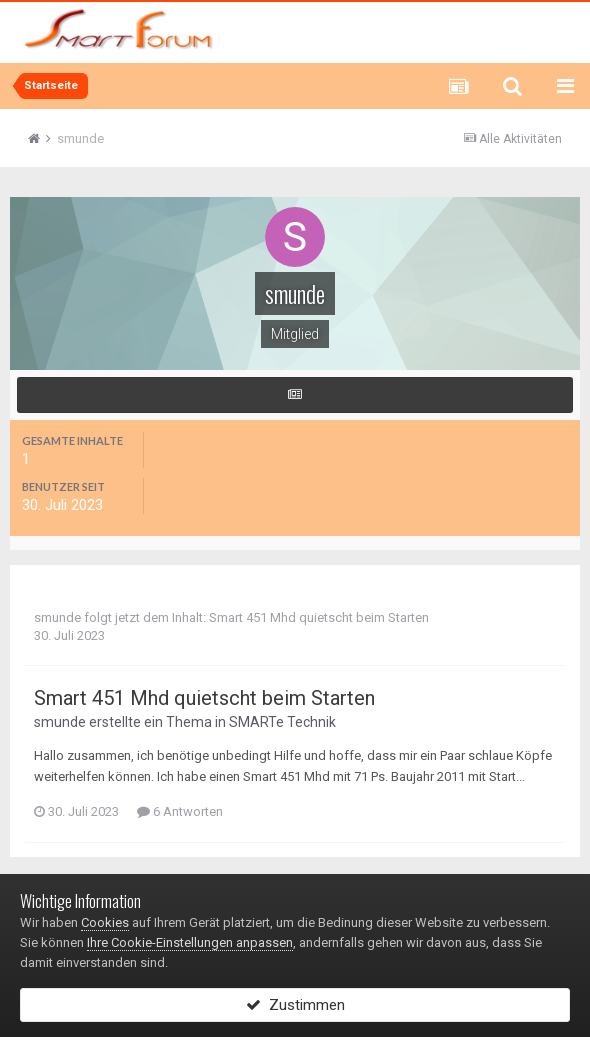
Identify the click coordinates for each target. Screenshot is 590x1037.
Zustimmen (295, 1005)
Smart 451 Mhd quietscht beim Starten (319, 617)
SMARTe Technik (282, 722)
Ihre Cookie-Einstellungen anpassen (190, 942)
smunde (57, 617)
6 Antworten (180, 811)
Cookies (105, 922)
